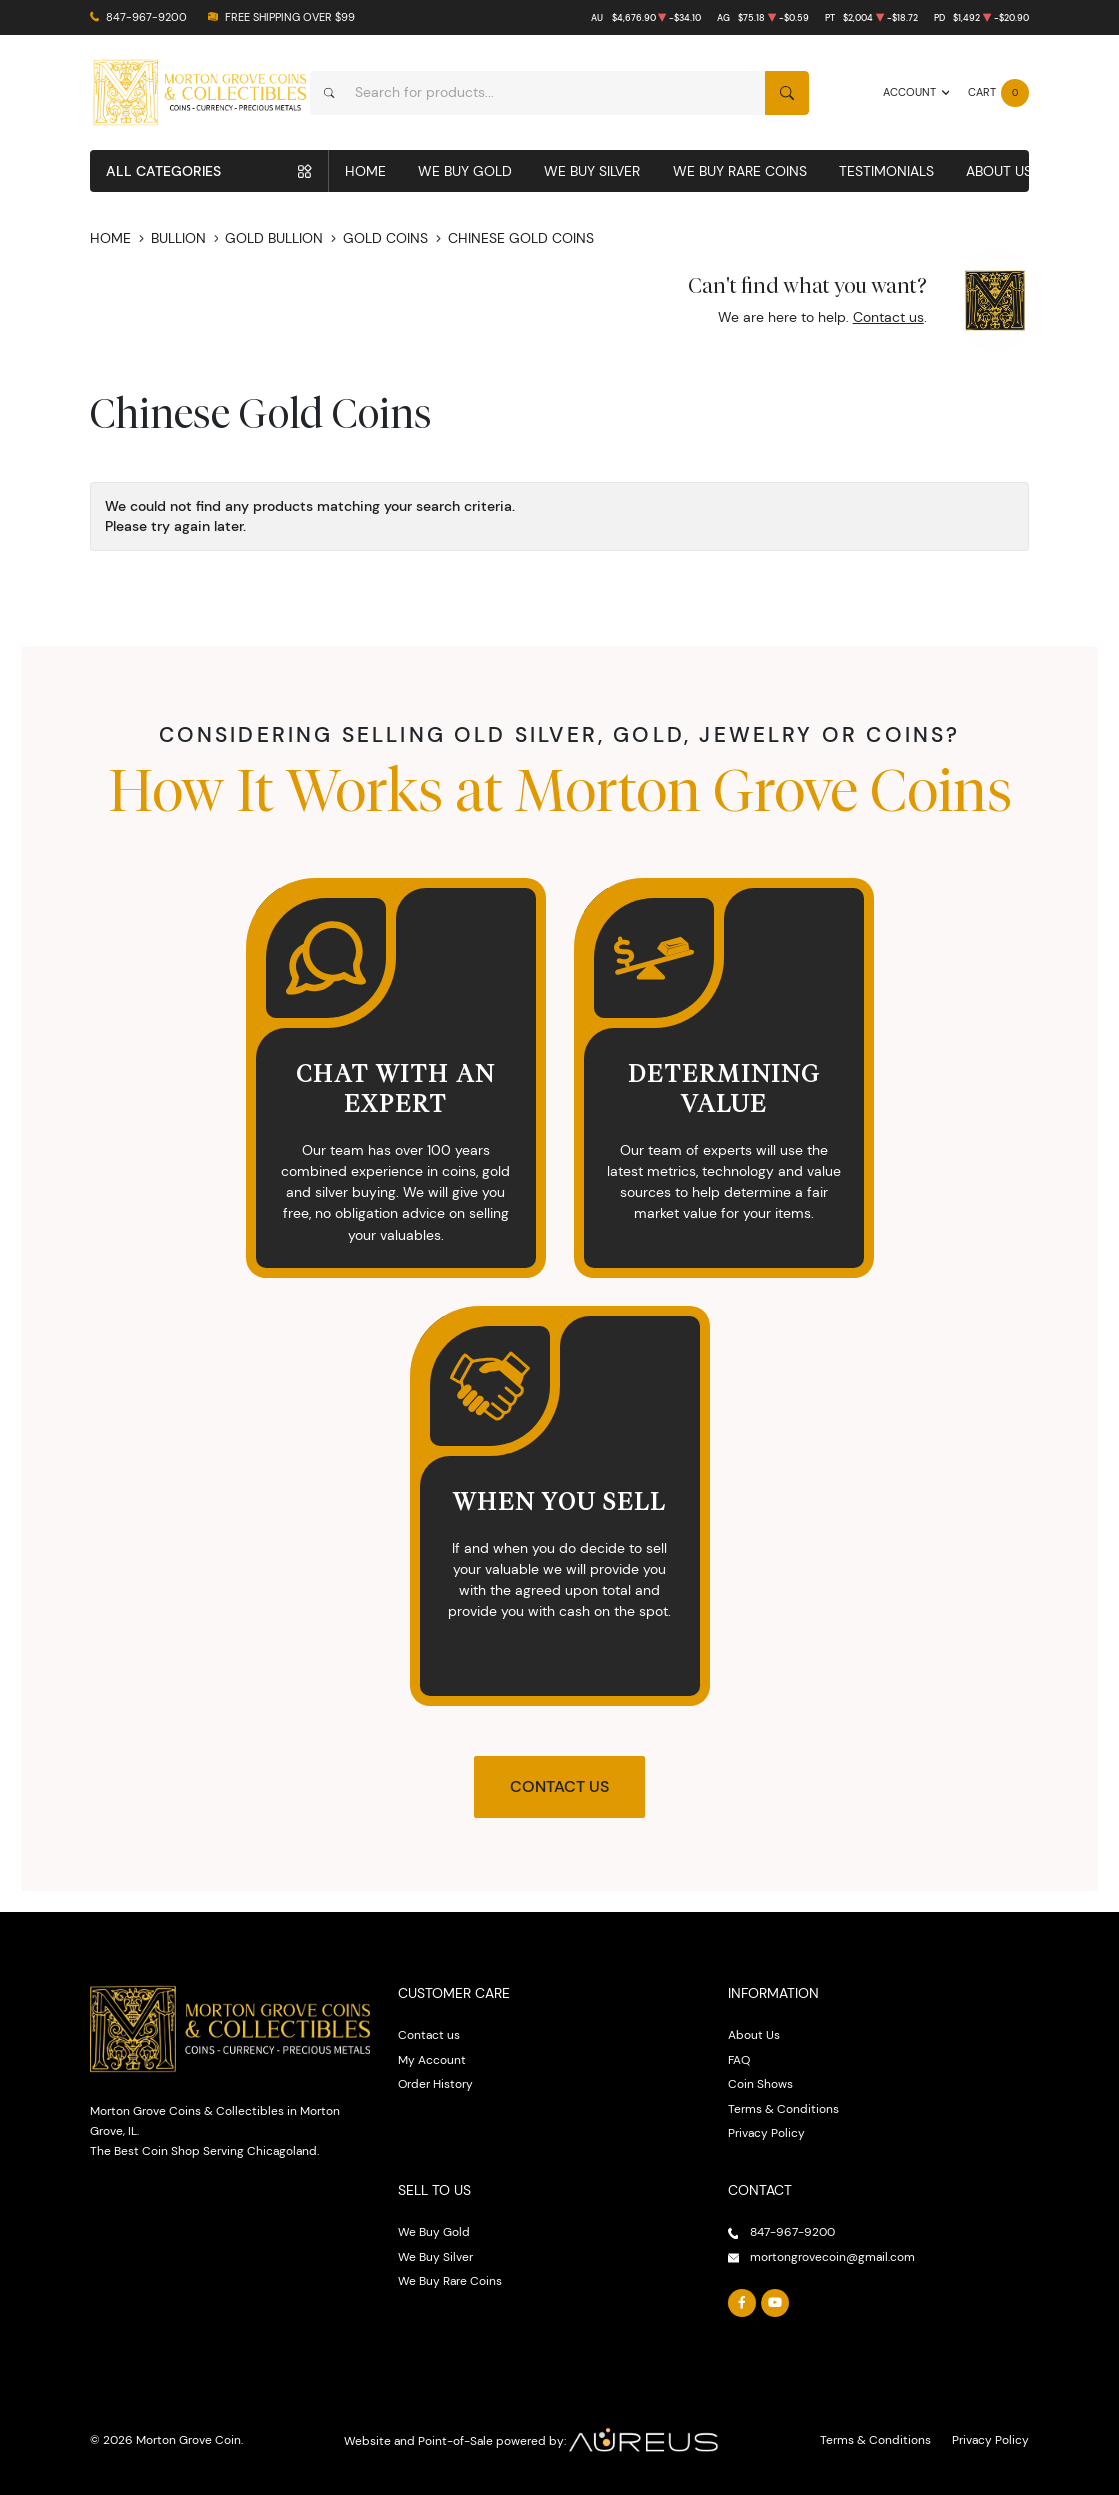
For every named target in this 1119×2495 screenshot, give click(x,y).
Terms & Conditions (783, 2108)
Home (365, 171)
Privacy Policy (766, 2132)
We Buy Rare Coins (740, 171)
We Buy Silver (592, 171)
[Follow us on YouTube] (775, 2303)
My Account (432, 2059)
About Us (999, 171)
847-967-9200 (146, 17)
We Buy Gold (465, 171)
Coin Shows (760, 2083)
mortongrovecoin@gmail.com (832, 2256)
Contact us (888, 317)
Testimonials (886, 171)
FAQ (739, 2059)
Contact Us (559, 1786)
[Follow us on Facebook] (742, 2303)
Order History (435, 2083)
